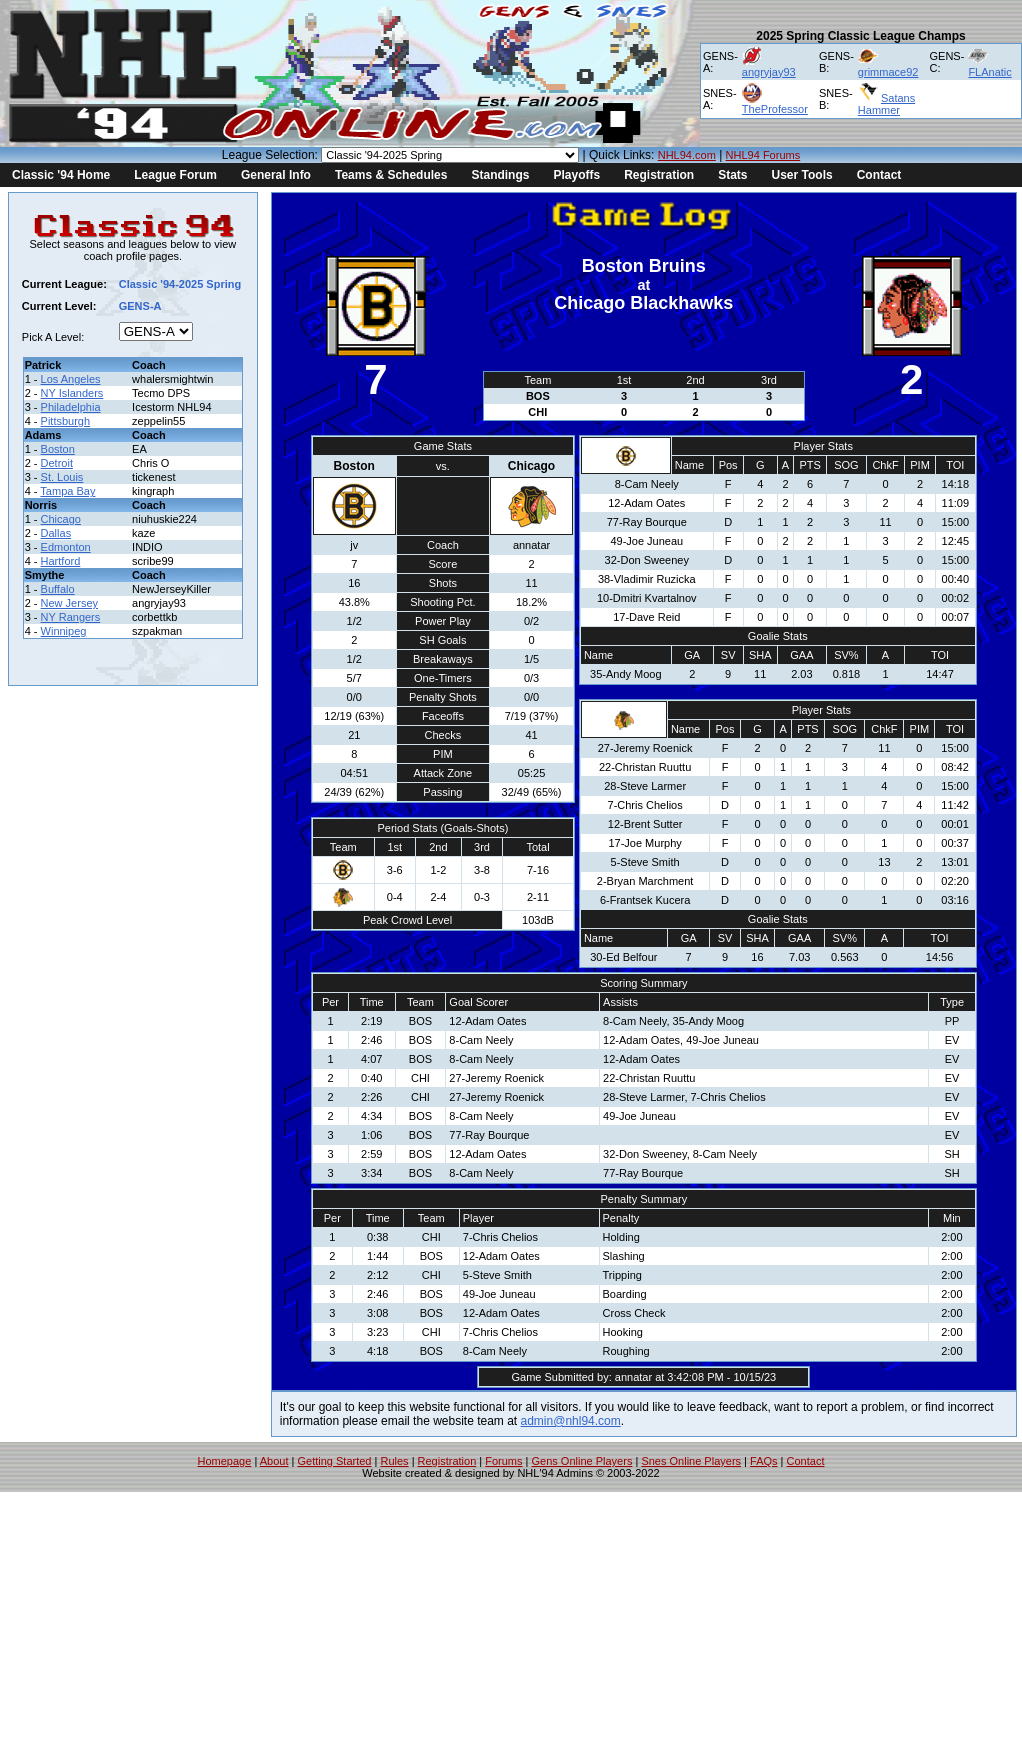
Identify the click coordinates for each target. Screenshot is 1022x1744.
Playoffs (576, 175)
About (274, 1461)
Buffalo (58, 589)
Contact (879, 175)
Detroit (57, 463)
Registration (659, 175)
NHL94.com (687, 155)
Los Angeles (71, 379)
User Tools (802, 175)
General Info (276, 175)
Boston (58, 449)
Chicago (61, 519)
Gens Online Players (582, 1461)
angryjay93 (769, 72)
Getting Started (334, 1461)
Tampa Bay (67, 491)
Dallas (56, 533)
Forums (503, 1461)
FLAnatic (989, 72)
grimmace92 (888, 72)
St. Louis (62, 477)
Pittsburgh (66, 421)
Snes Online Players (691, 1461)
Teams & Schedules (391, 175)
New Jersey (69, 603)
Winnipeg (64, 631)
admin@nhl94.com (571, 1421)
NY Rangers (71, 617)
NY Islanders (72, 393)
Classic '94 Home (61, 175)
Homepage (225, 1461)
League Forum (175, 175)
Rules (394, 1461)
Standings (500, 175)
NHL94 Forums (763, 155)
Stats (732, 175)
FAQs (764, 1461)
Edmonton (66, 547)
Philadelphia (71, 407)
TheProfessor (775, 109)
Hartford (61, 561)
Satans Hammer (886, 104)
